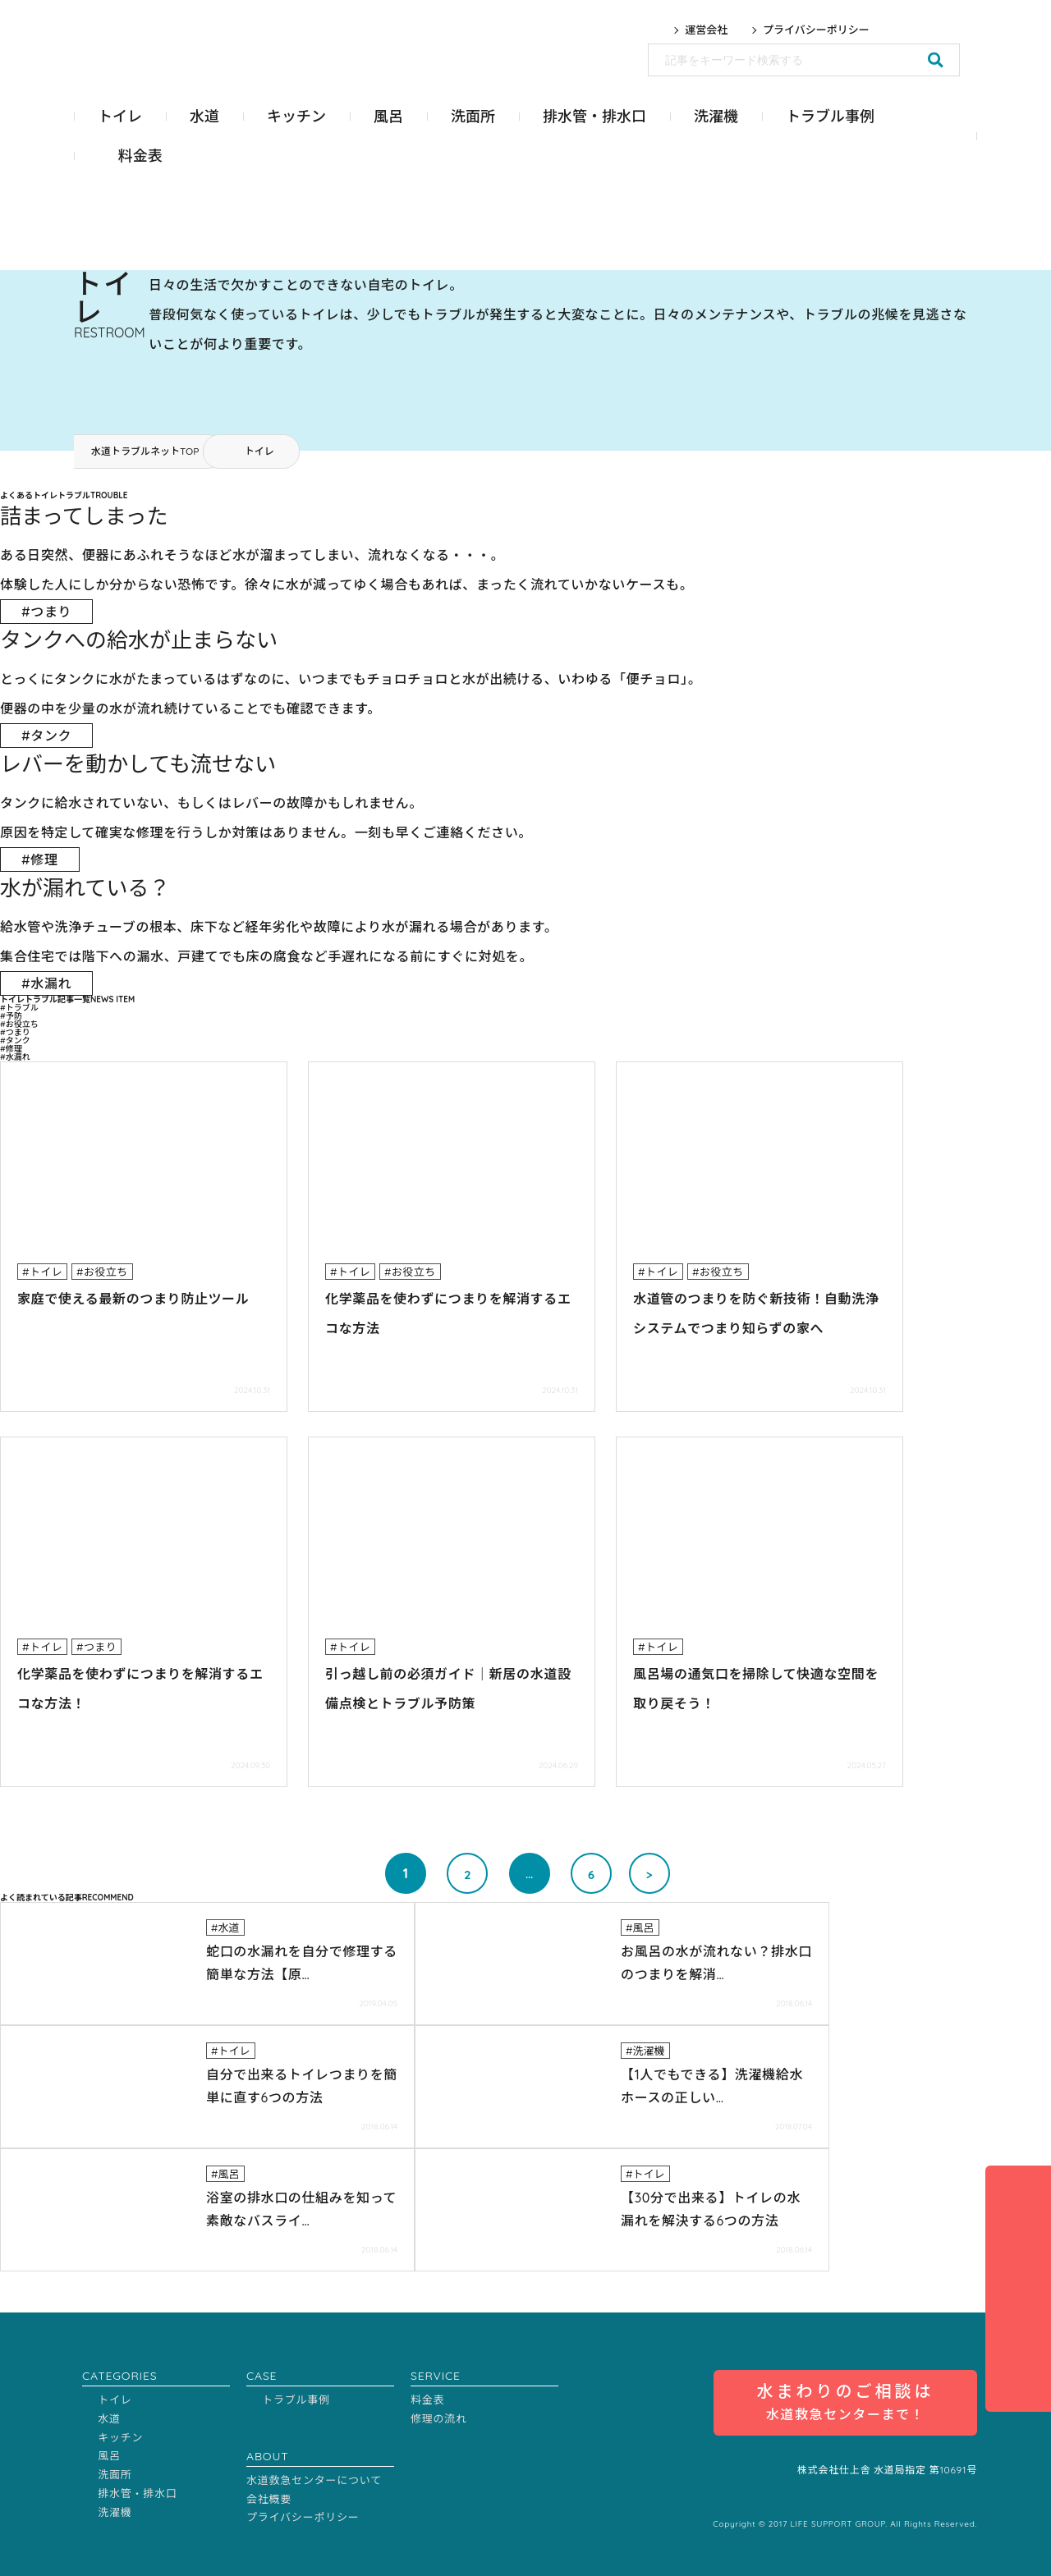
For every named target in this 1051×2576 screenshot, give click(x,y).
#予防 (11, 1016)
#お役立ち (19, 1024)
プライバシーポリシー (816, 30)
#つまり (15, 1032)
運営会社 (706, 30)
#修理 (11, 1048)
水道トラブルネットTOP (145, 451)
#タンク (15, 1040)
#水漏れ (15, 1057)
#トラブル (19, 1007)
